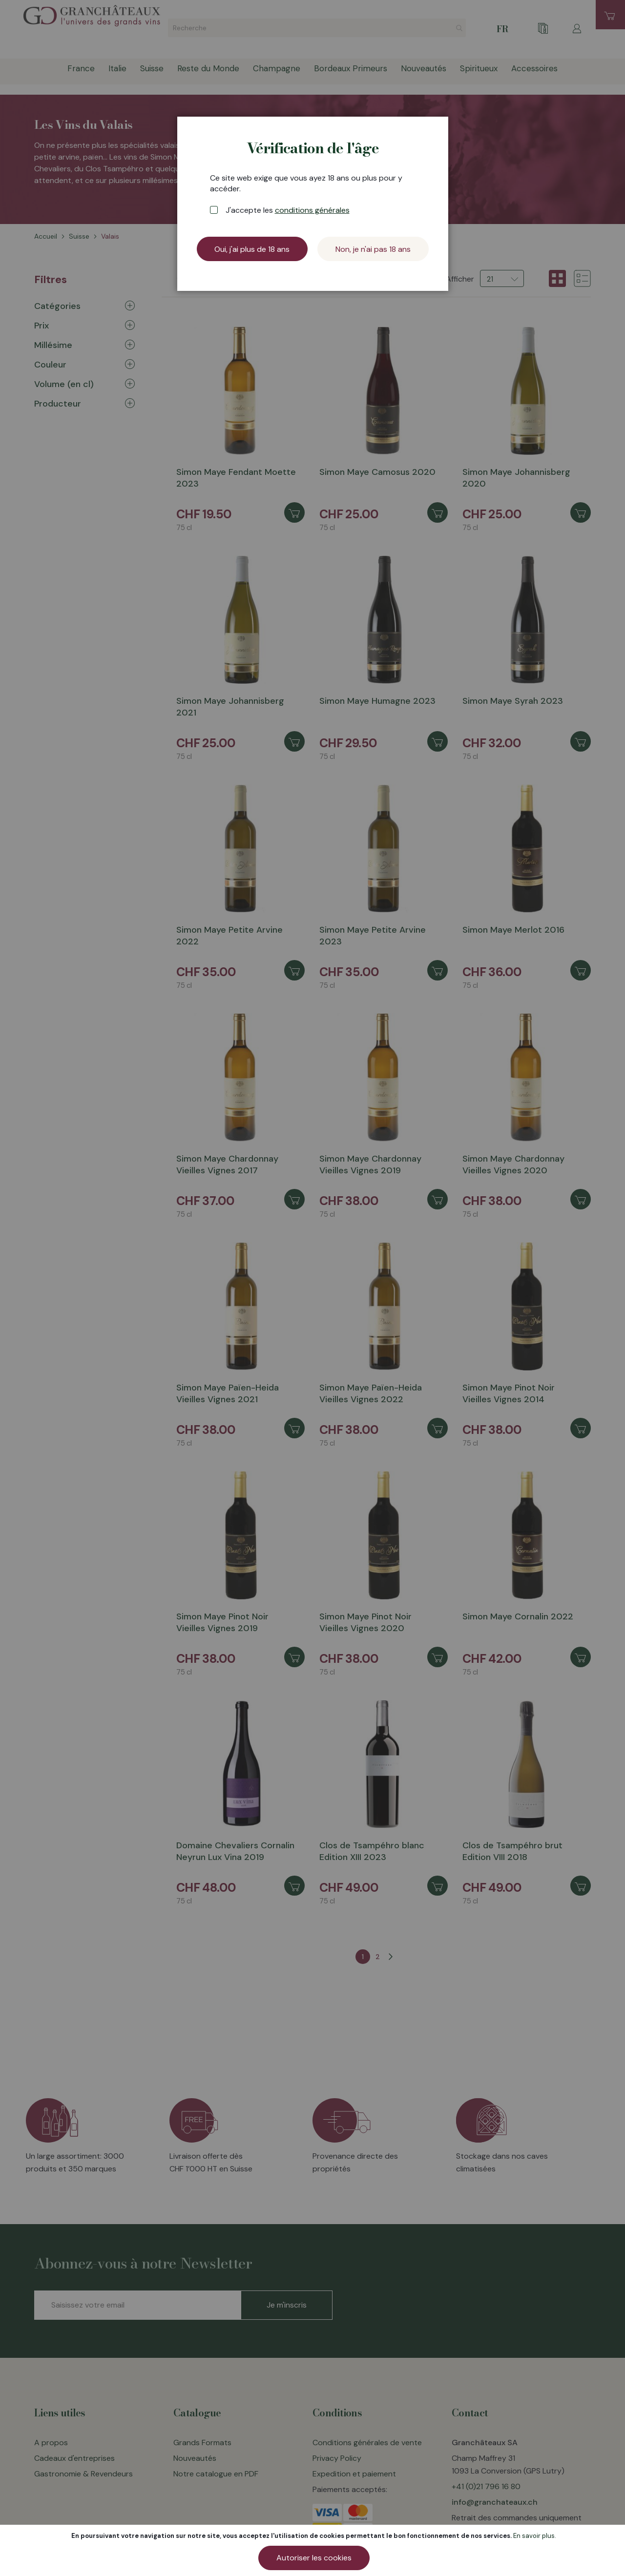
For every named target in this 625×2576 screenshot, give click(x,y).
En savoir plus (534, 2536)
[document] (313, 2550)
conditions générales (312, 210)
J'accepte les (288, 210)
